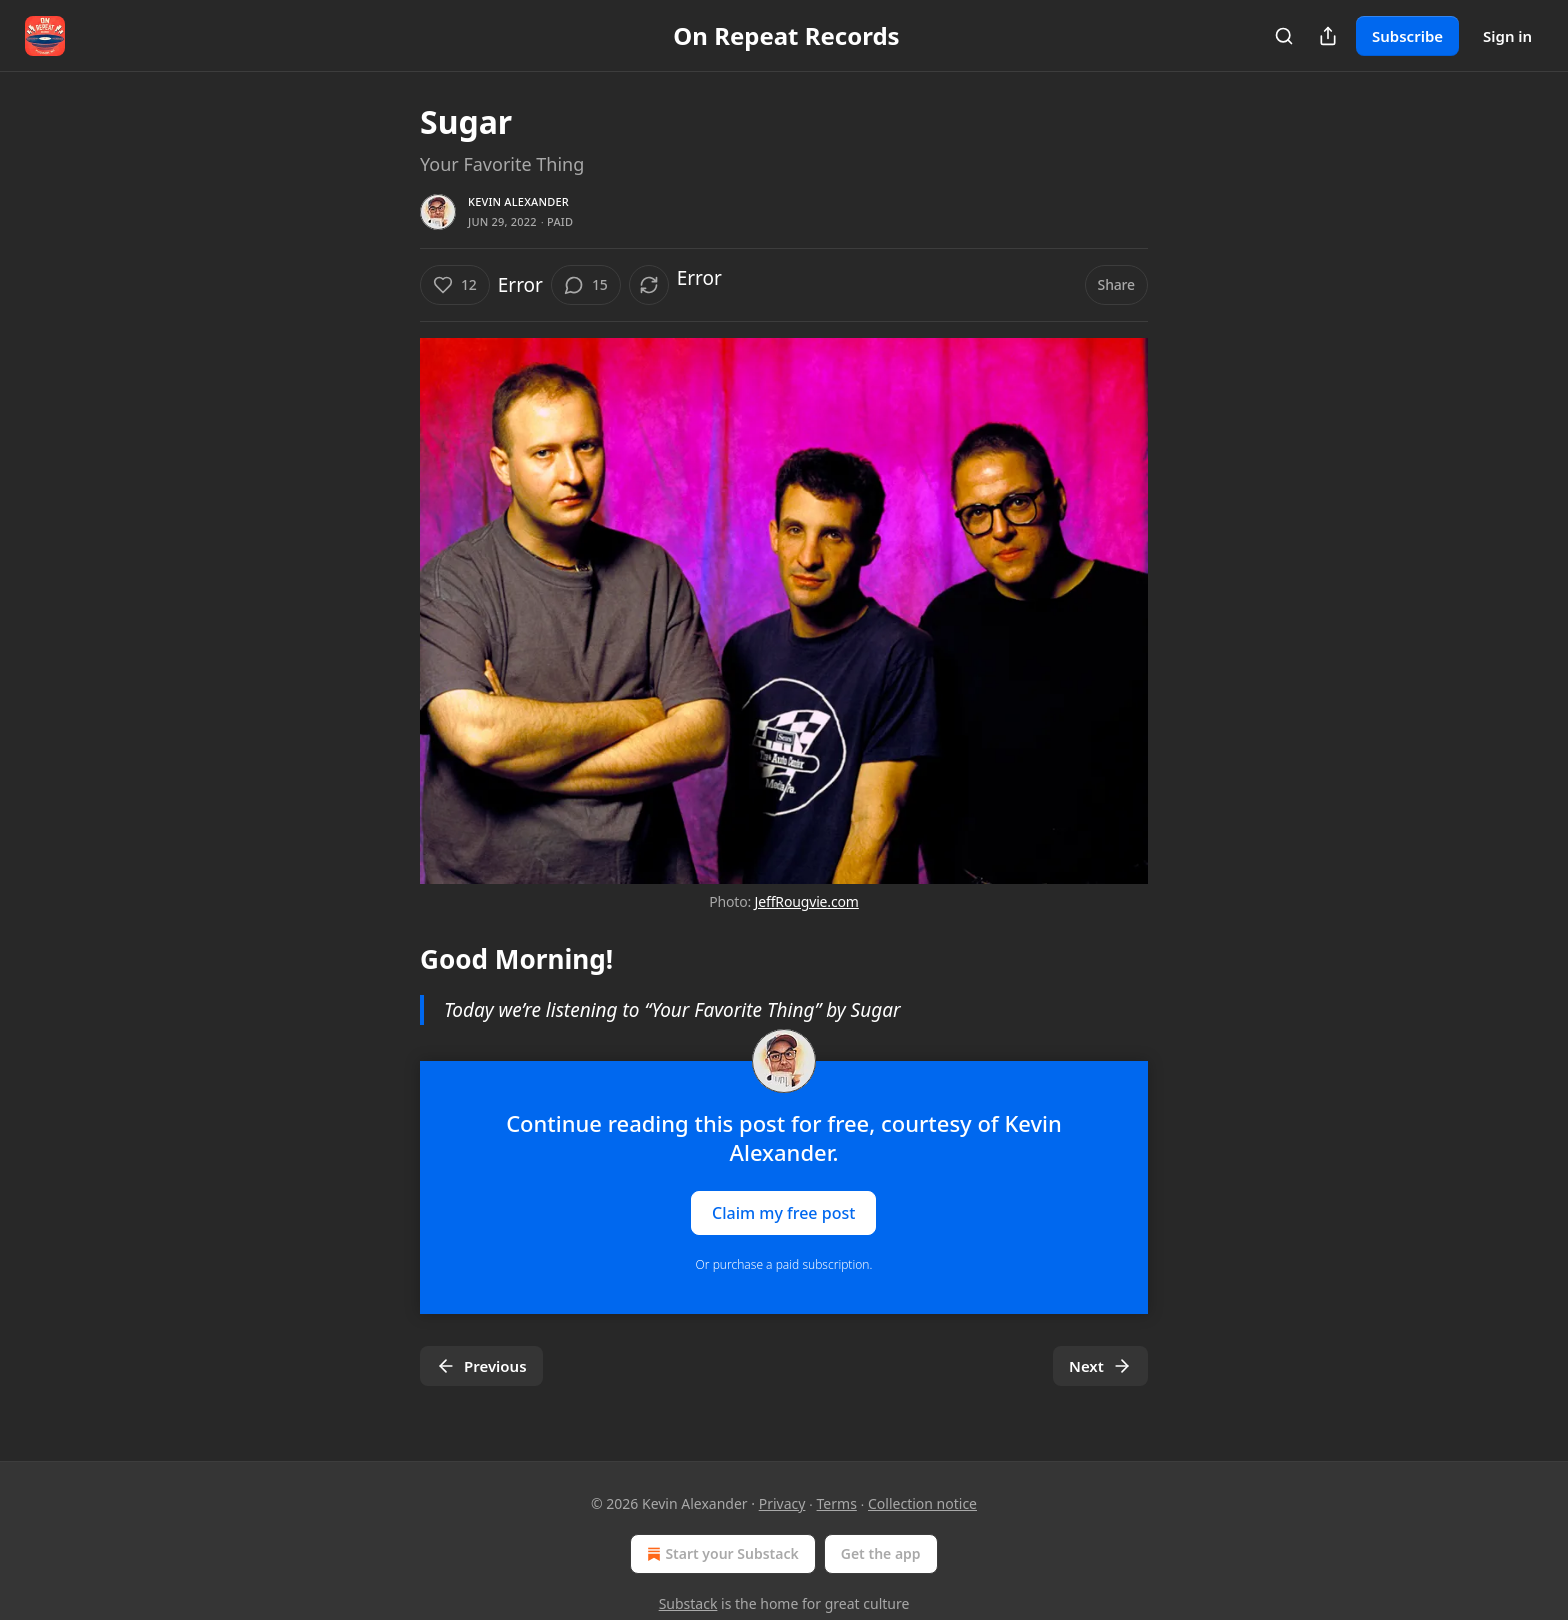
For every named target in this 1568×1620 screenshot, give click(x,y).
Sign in (1507, 36)
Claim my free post (783, 1213)
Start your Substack (720, 1554)
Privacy (782, 1503)
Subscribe (1407, 36)
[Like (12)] (455, 285)
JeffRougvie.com (807, 901)
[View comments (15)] (586, 285)
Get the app (881, 1553)
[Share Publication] (1328, 36)
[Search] (1284, 36)
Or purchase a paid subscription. (784, 1264)
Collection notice (922, 1503)
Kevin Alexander (518, 201)
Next (1100, 1366)
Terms (837, 1503)
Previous (481, 1366)
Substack (688, 1603)
